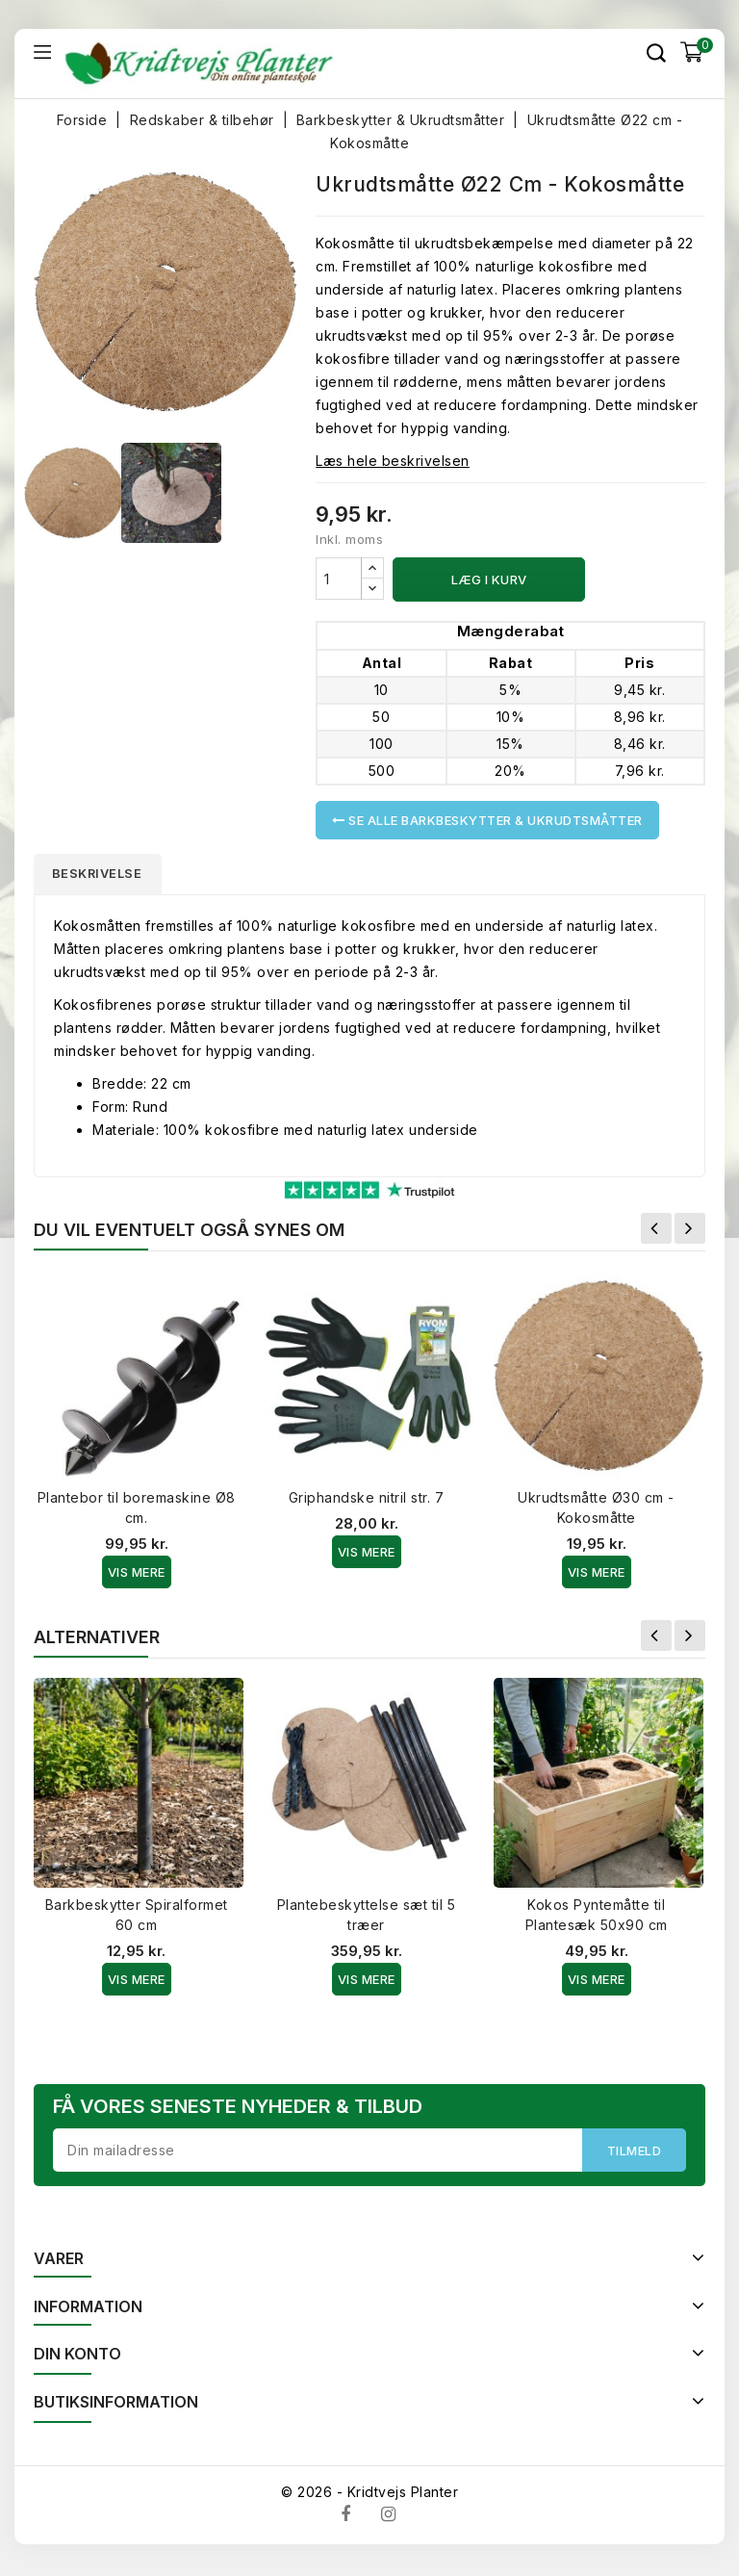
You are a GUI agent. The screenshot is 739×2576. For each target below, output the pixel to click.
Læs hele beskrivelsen (393, 460)
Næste (690, 1231)
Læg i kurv (489, 579)
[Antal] (339, 578)
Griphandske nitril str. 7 (367, 1500)
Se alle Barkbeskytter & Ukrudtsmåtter (487, 820)
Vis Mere (137, 1575)
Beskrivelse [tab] (102, 875)
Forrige (656, 1231)
